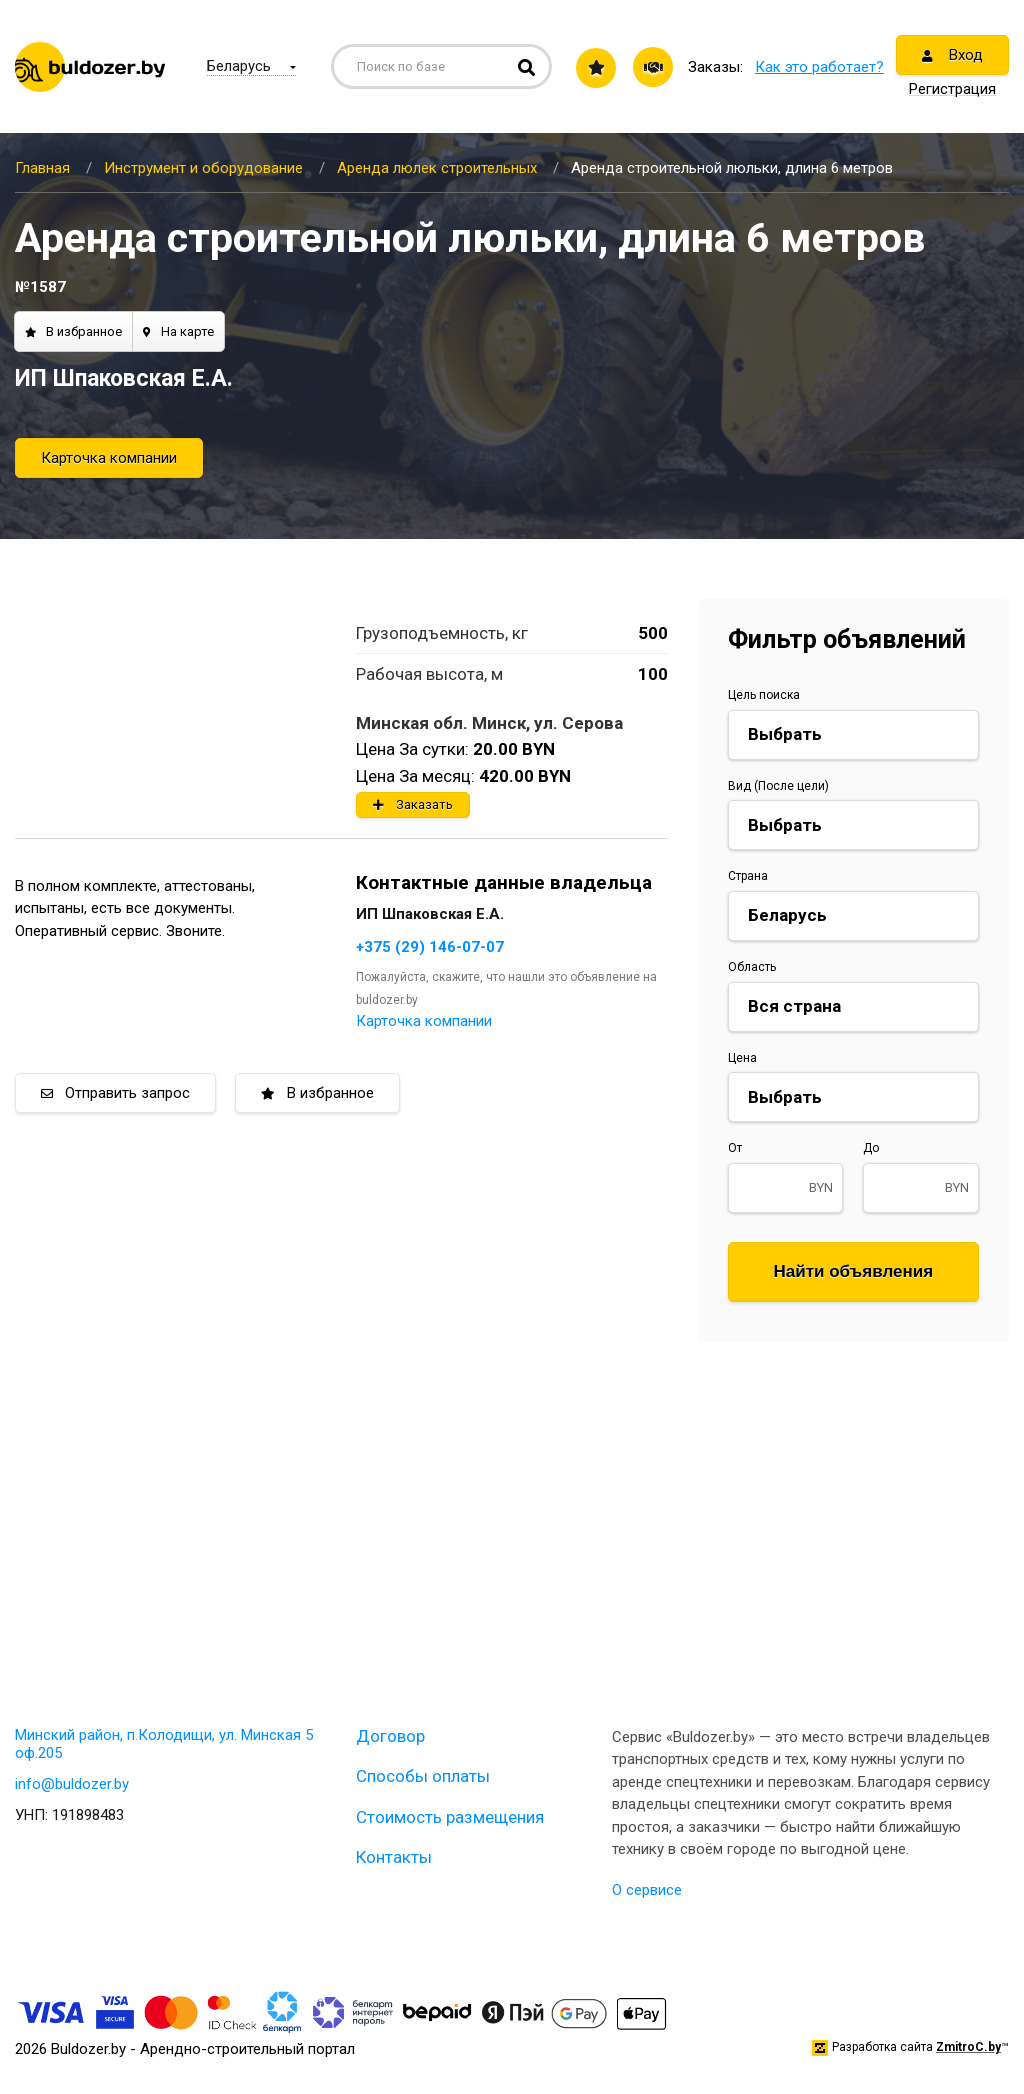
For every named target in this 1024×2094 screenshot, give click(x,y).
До (871, 1148)
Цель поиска (764, 695)
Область (752, 967)
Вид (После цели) (778, 786)
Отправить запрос (115, 1093)
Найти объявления (854, 1271)
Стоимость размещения (450, 1817)
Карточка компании (109, 458)
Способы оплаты (423, 1776)
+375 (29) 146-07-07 (430, 947)
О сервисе (647, 1890)
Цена (742, 1058)
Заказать (413, 804)
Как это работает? (819, 67)
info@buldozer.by (72, 1784)
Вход (952, 55)
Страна (748, 876)
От (735, 1148)
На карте (178, 331)
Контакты (394, 1857)
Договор (390, 1736)
